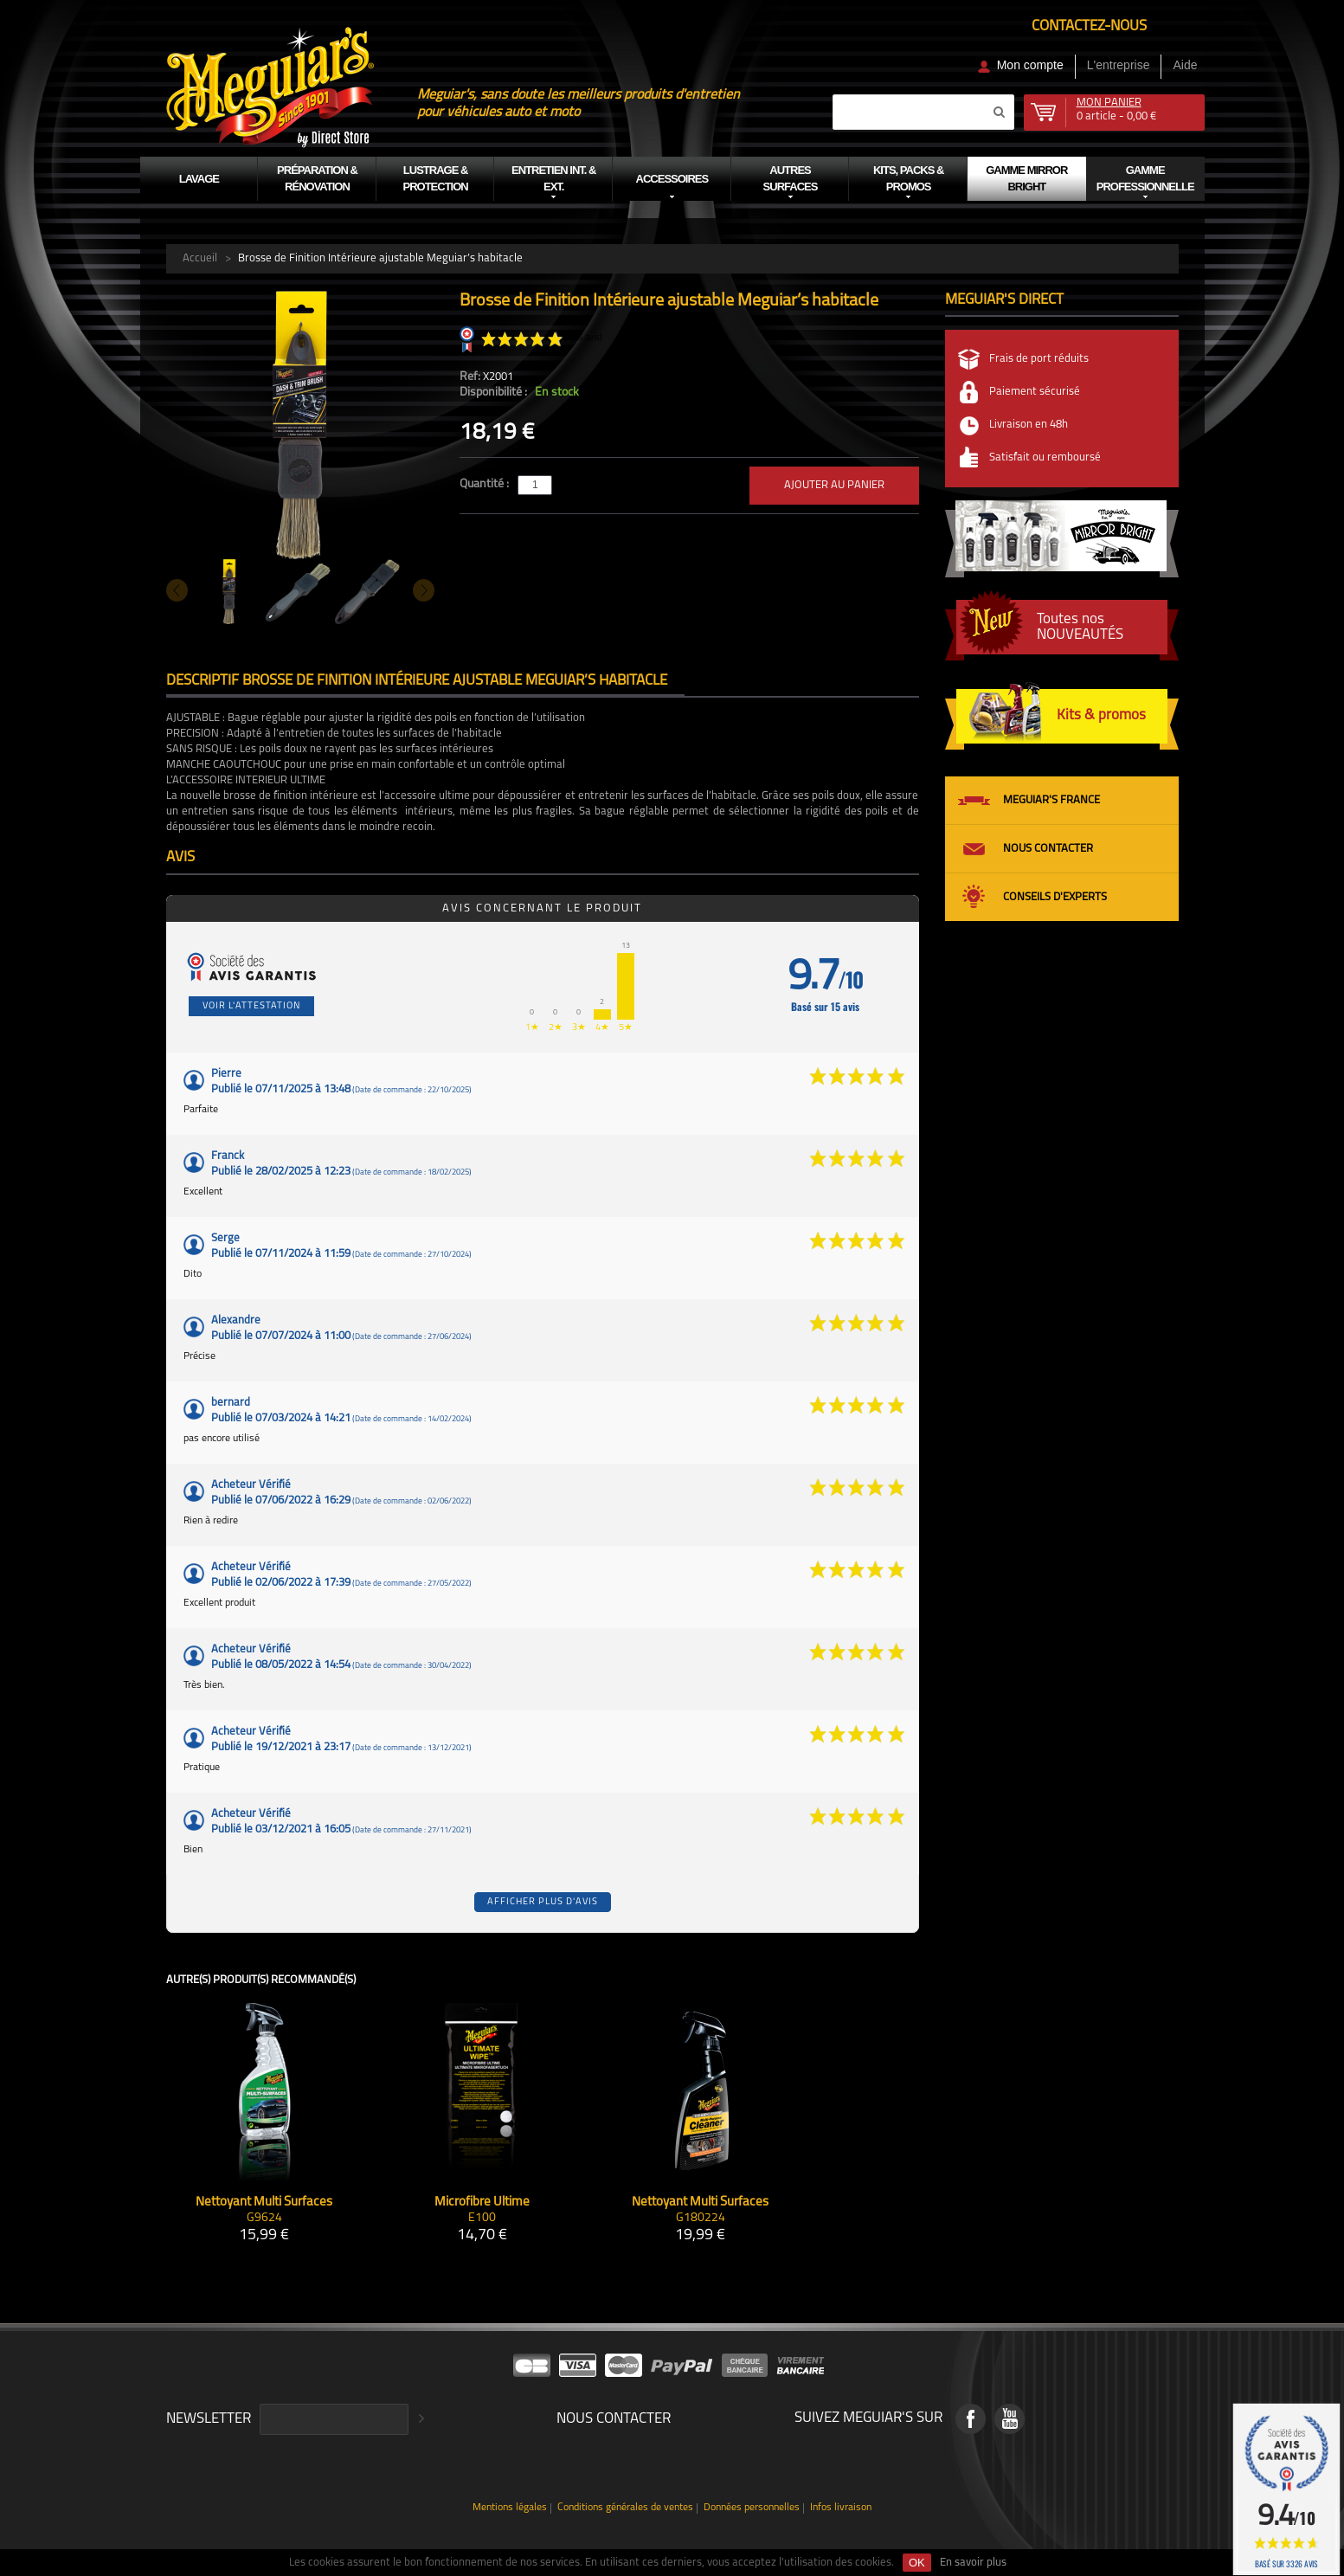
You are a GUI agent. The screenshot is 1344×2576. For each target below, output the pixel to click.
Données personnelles (752, 2508)
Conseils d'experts (1055, 897)
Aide (1185, 65)
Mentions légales (510, 2508)
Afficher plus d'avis (542, 1902)
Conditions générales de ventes (625, 2508)
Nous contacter (1048, 848)
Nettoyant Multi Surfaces (264, 2202)
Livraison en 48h (1028, 424)
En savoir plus (973, 2562)
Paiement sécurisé (1034, 391)
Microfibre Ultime (482, 2202)
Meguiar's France (1051, 800)
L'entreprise (1118, 65)
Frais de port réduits (1039, 358)
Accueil (200, 258)
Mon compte (1030, 65)
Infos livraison (840, 2508)
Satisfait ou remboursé (1045, 457)
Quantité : (485, 484)
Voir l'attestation (251, 1006)
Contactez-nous (1089, 26)
